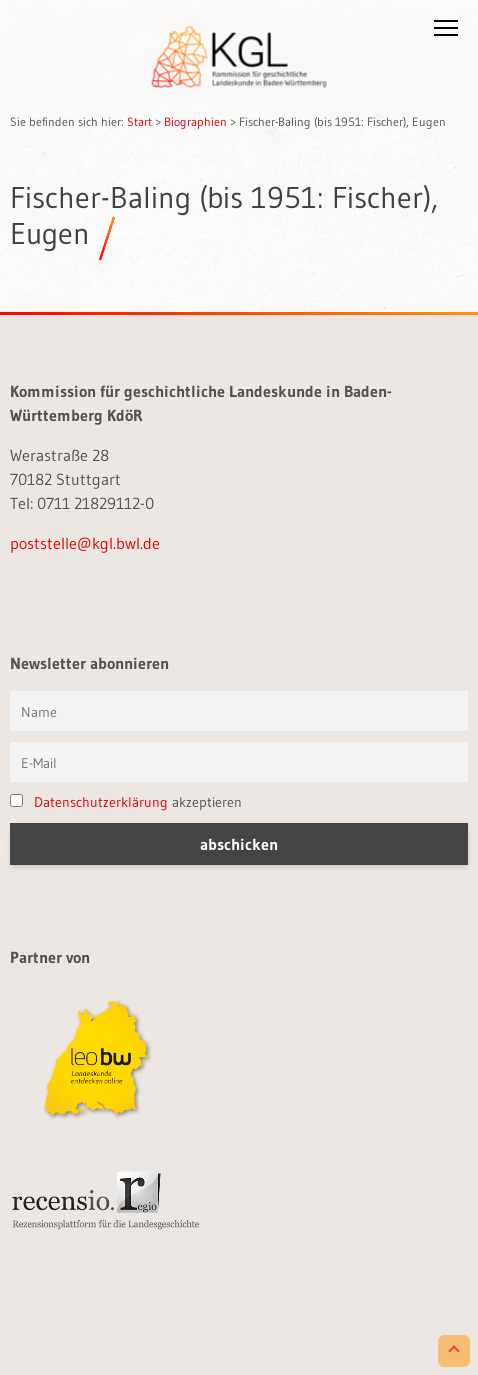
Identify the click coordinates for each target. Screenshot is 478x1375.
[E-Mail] (239, 762)
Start (139, 121)
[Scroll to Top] (454, 1351)
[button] (446, 32)
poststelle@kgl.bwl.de (85, 543)
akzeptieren (126, 802)
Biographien (195, 121)
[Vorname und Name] (239, 711)
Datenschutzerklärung (101, 802)
